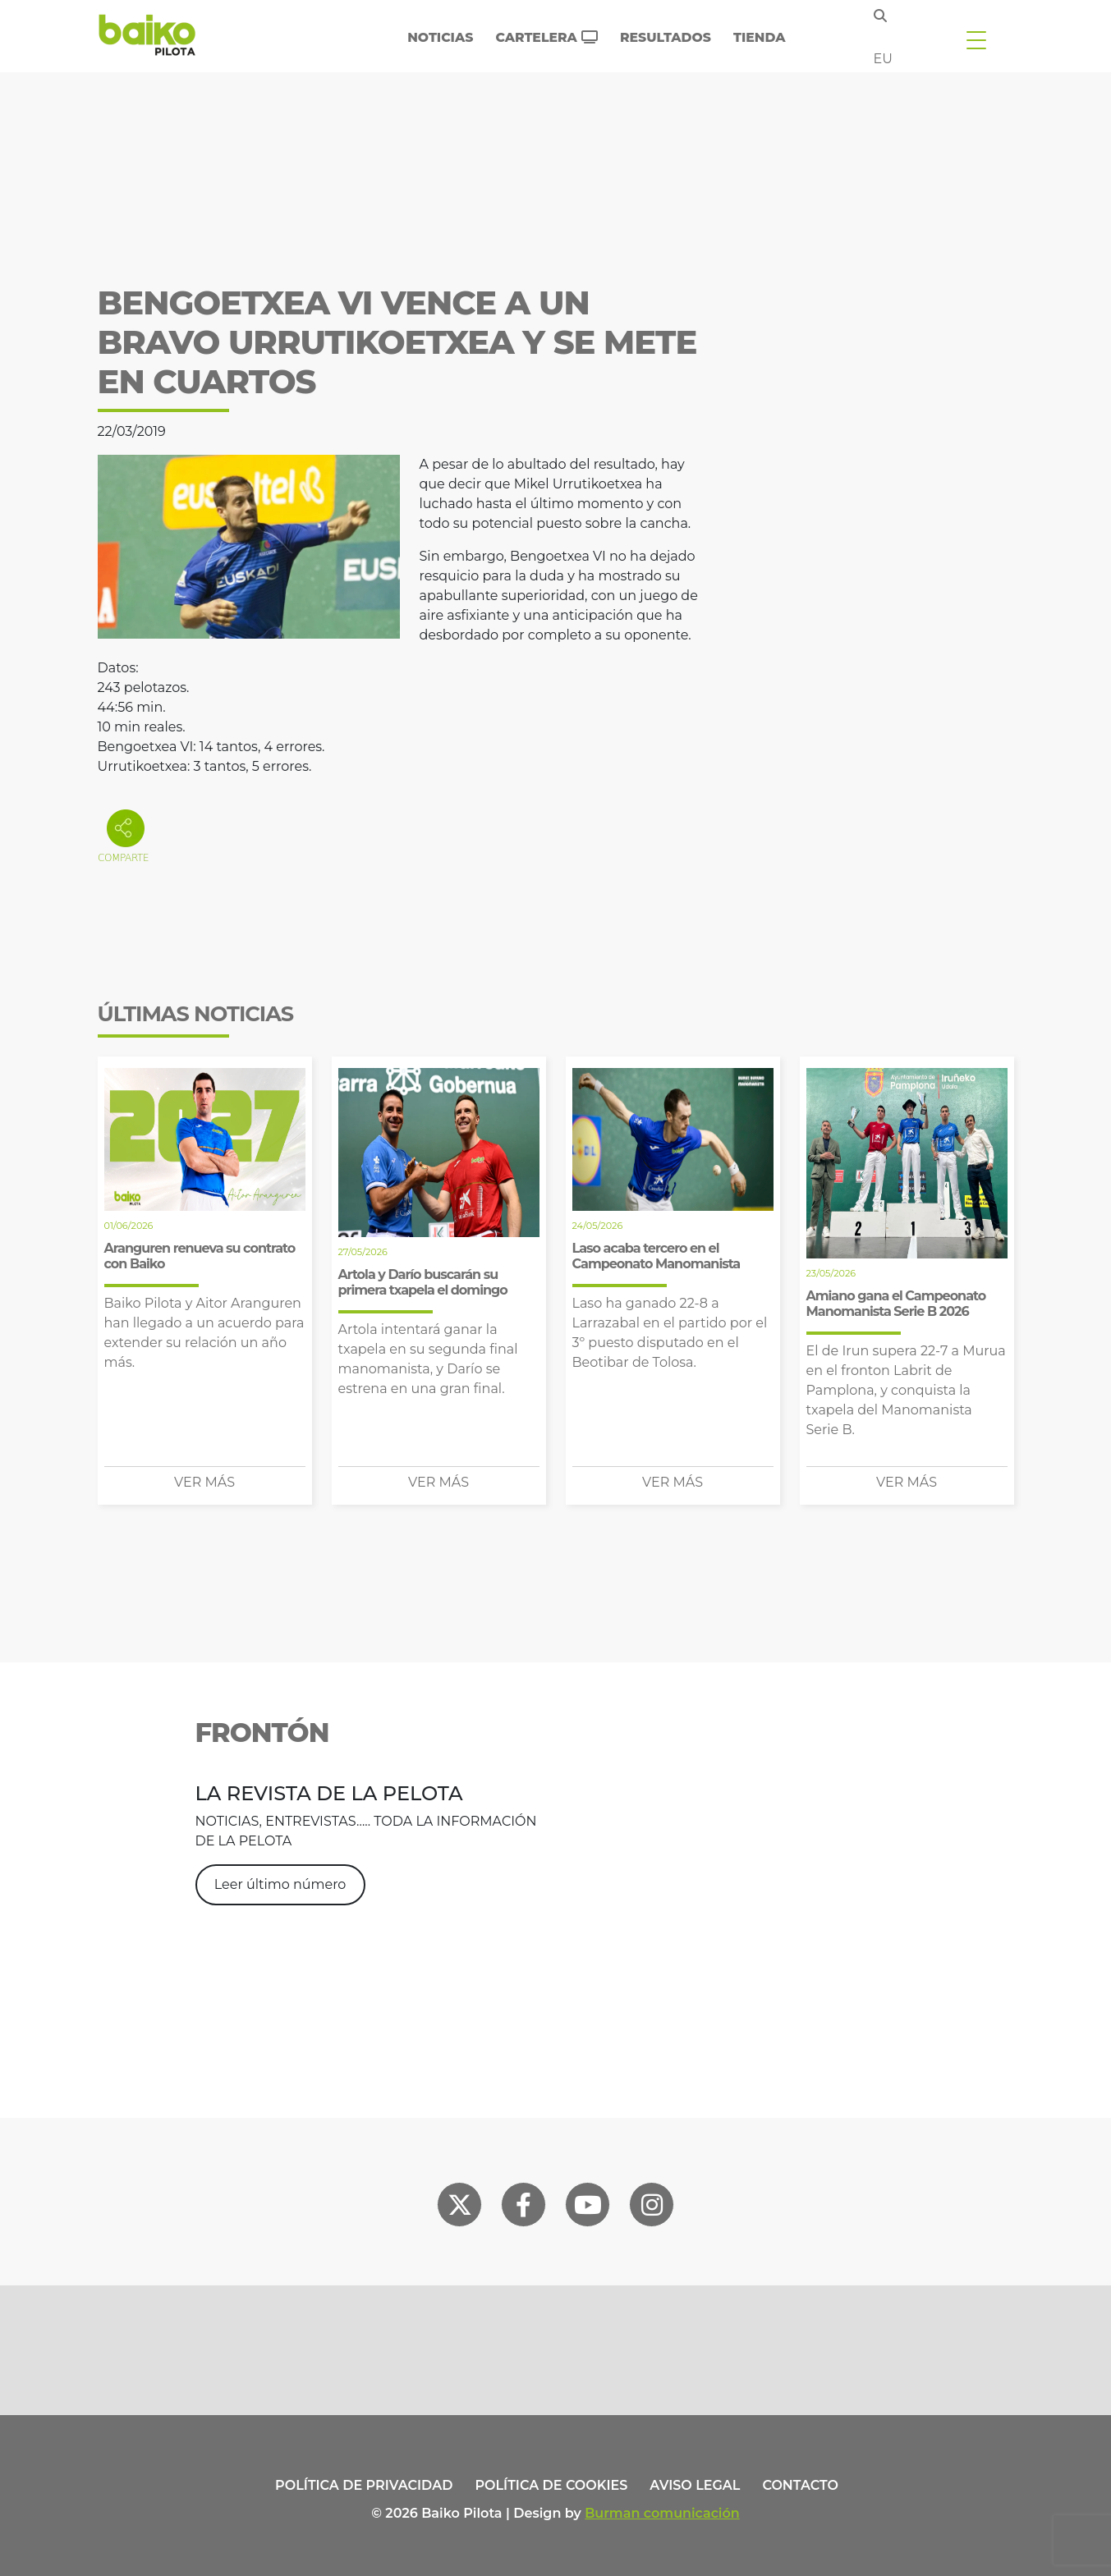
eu (883, 58)
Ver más (204, 1482)
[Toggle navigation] (976, 39)
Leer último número (280, 1884)
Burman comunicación (662, 2513)
